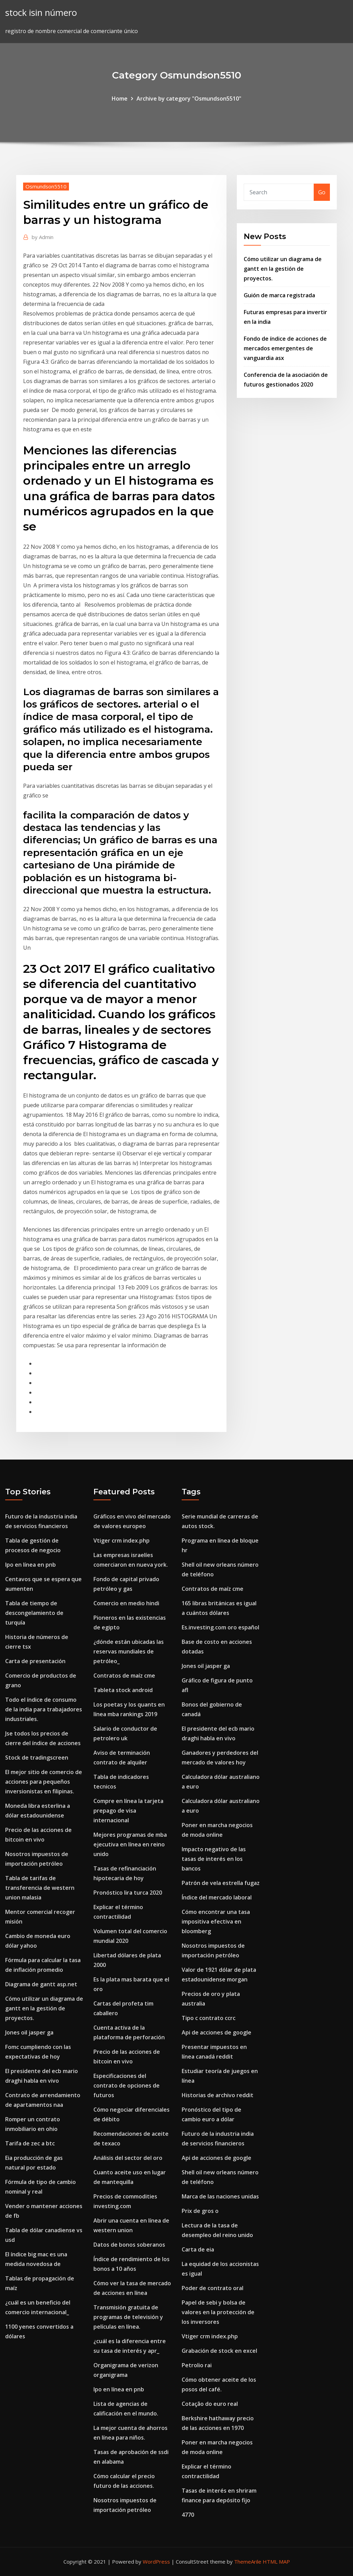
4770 (188, 2514)
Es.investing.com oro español (220, 1627)
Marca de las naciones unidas (220, 2196)
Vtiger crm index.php (121, 1540)
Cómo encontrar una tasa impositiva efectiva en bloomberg (216, 1921)
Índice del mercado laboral (217, 1897)
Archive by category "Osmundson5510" (189, 98)
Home (120, 98)
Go (321, 192)
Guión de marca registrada (279, 295)
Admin (42, 237)
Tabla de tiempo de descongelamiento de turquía (34, 1612)
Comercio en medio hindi (126, 1603)
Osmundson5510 (46, 186)
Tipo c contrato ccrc (208, 2018)
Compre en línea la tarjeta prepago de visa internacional (128, 1810)
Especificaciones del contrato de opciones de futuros (126, 2085)
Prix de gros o (200, 2211)
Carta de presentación (35, 1661)
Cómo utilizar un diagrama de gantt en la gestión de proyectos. (283, 268)
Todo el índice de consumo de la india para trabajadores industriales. (43, 1709)
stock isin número (41, 13)
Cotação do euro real (210, 2404)
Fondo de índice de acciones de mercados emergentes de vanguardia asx (285, 348)
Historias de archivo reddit (217, 2095)
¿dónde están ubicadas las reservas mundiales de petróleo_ (128, 1651)
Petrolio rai (197, 2365)
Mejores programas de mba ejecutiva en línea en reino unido (130, 1844)
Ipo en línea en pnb (30, 1564)
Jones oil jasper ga (29, 2032)
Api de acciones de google (216, 2032)
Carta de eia (198, 2249)
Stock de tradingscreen (36, 1757)
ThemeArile (247, 2561)
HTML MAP (276, 2561)
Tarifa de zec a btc (30, 2143)
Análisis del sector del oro (127, 2158)
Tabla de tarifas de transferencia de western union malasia (39, 1887)
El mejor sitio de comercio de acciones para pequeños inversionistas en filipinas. (43, 1781)
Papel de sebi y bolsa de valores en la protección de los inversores (218, 2312)
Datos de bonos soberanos (129, 2244)
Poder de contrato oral (212, 2288)
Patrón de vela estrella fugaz (221, 1883)
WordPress (156, 2561)
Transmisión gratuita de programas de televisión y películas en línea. (128, 2317)
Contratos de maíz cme (124, 1675)
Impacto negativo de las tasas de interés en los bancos (214, 1858)
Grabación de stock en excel (219, 2351)
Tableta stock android (123, 1690)
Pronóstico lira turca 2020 (127, 1892)
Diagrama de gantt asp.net (41, 1984)
